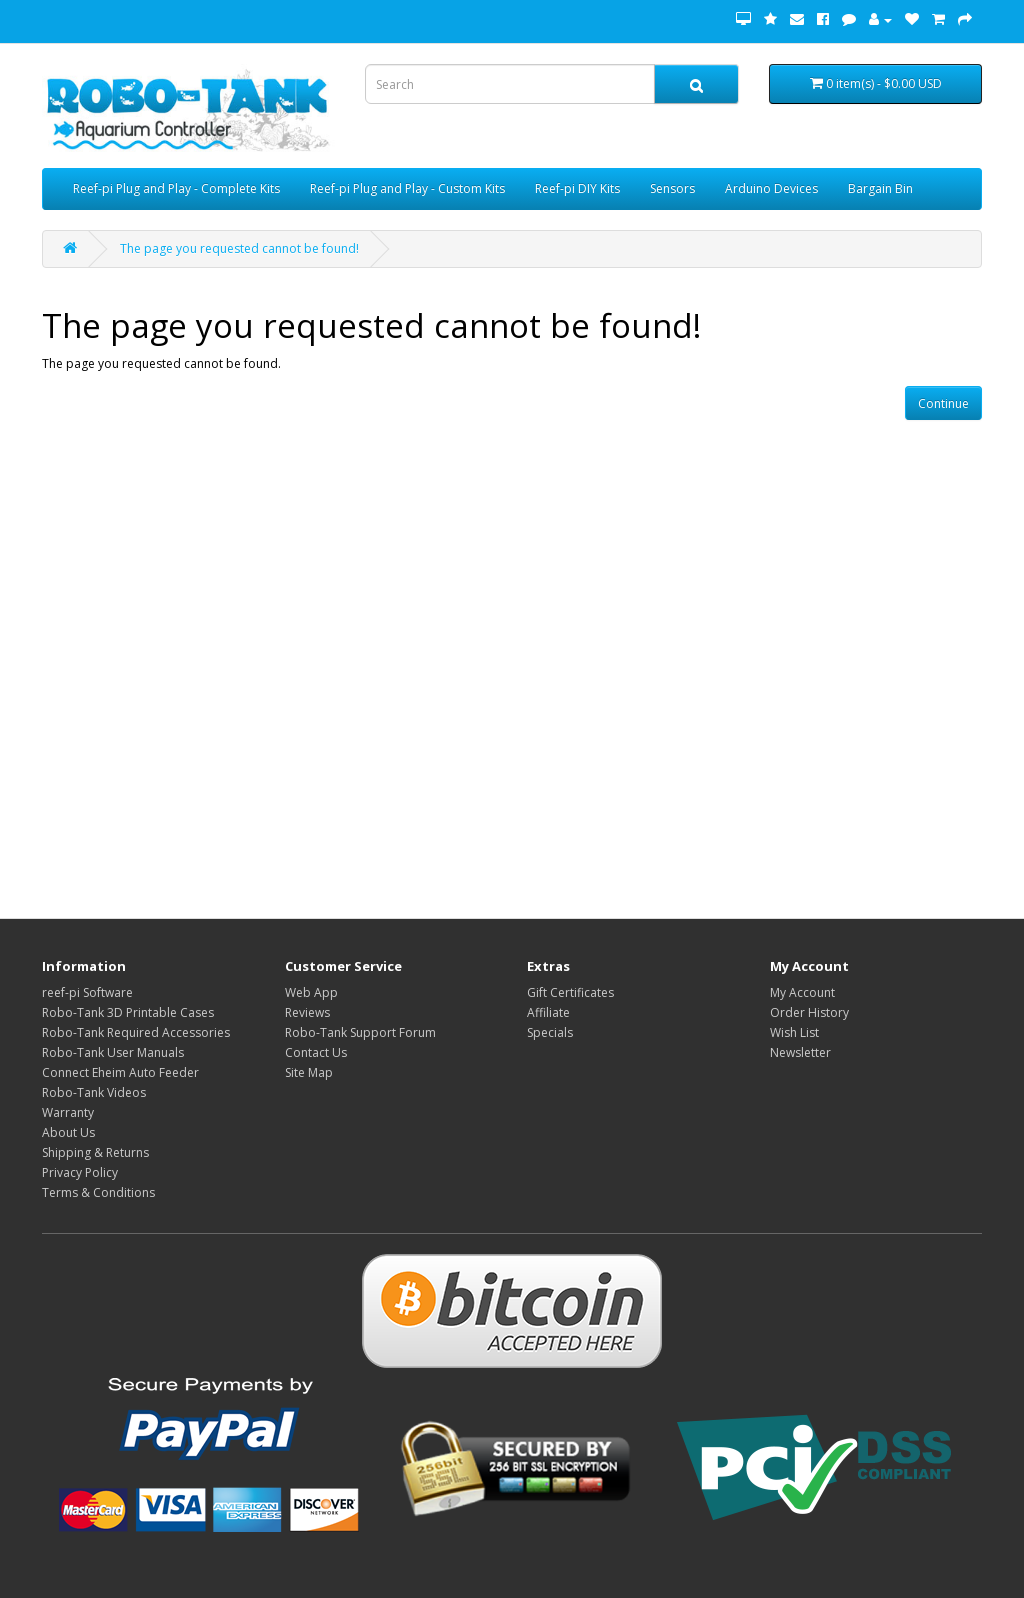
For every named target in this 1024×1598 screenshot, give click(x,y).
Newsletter (800, 1052)
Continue (943, 403)
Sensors (672, 188)
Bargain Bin (880, 188)
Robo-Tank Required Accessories (136, 1032)
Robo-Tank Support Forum (360, 1032)
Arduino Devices (771, 188)
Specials (550, 1032)
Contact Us (316, 1052)
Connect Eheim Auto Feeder (120, 1072)
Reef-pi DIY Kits (577, 188)
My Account (802, 992)
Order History (809, 1012)
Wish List (794, 1032)
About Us (68, 1132)
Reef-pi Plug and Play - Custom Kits (407, 188)
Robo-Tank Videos (94, 1092)
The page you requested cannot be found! (239, 248)
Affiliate (548, 1012)
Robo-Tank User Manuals (113, 1052)
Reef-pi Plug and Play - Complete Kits (176, 188)
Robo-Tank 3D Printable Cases (128, 1012)
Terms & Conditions (98, 1192)
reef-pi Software (87, 992)
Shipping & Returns (95, 1152)
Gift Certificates (570, 992)
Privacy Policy (80, 1172)
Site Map (309, 1072)
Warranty (68, 1112)
